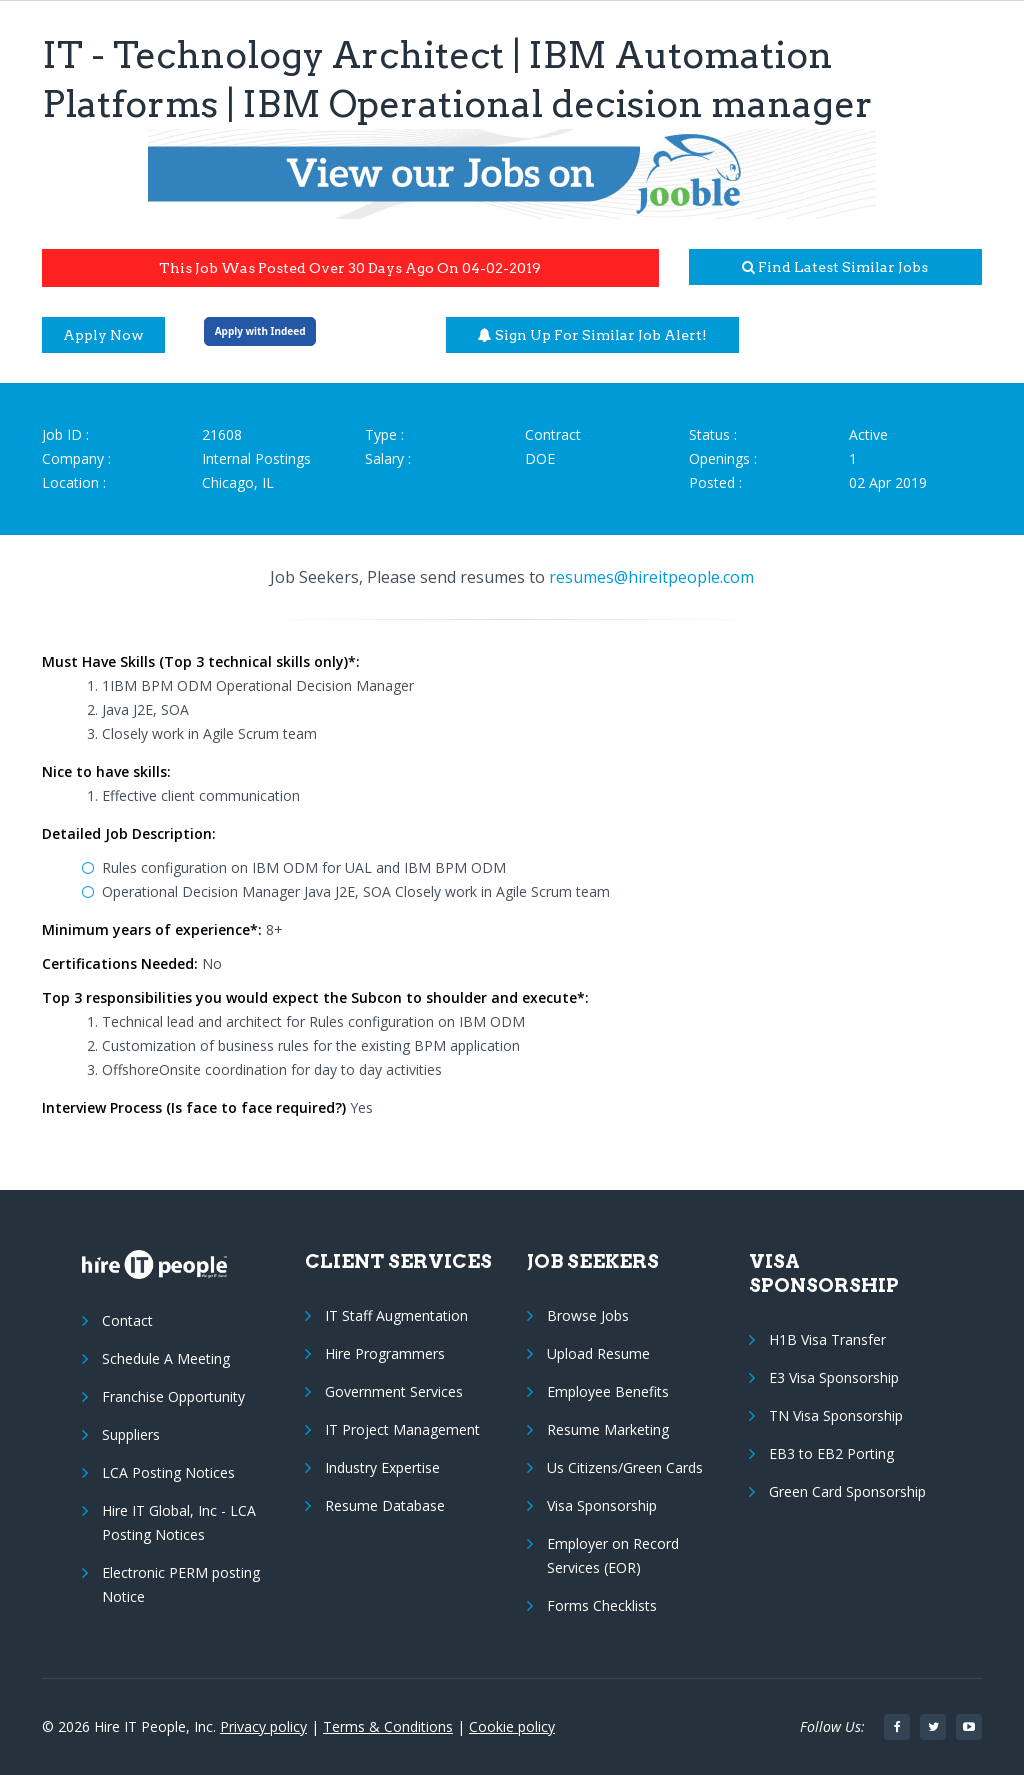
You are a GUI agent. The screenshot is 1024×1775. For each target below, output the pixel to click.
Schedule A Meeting (166, 1358)
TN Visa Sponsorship (836, 1415)
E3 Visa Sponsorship (834, 1377)
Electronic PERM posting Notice (181, 1584)
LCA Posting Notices (168, 1472)
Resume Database (385, 1505)
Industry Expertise (382, 1467)
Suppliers (131, 1434)
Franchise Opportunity (173, 1396)
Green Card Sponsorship (847, 1491)
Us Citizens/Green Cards (625, 1467)
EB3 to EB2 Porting (831, 1453)
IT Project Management (402, 1429)
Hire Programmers (385, 1353)
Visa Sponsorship (602, 1505)
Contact (127, 1320)
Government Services (394, 1391)
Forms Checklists (602, 1605)
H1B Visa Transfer (827, 1339)
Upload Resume (598, 1353)
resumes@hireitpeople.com (651, 577)
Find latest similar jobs (835, 267)
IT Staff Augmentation (396, 1315)
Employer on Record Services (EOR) (613, 1555)
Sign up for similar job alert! (592, 335)
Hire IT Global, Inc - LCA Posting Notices (179, 1522)
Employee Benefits (608, 1391)
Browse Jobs (588, 1315)
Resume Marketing (608, 1429)
